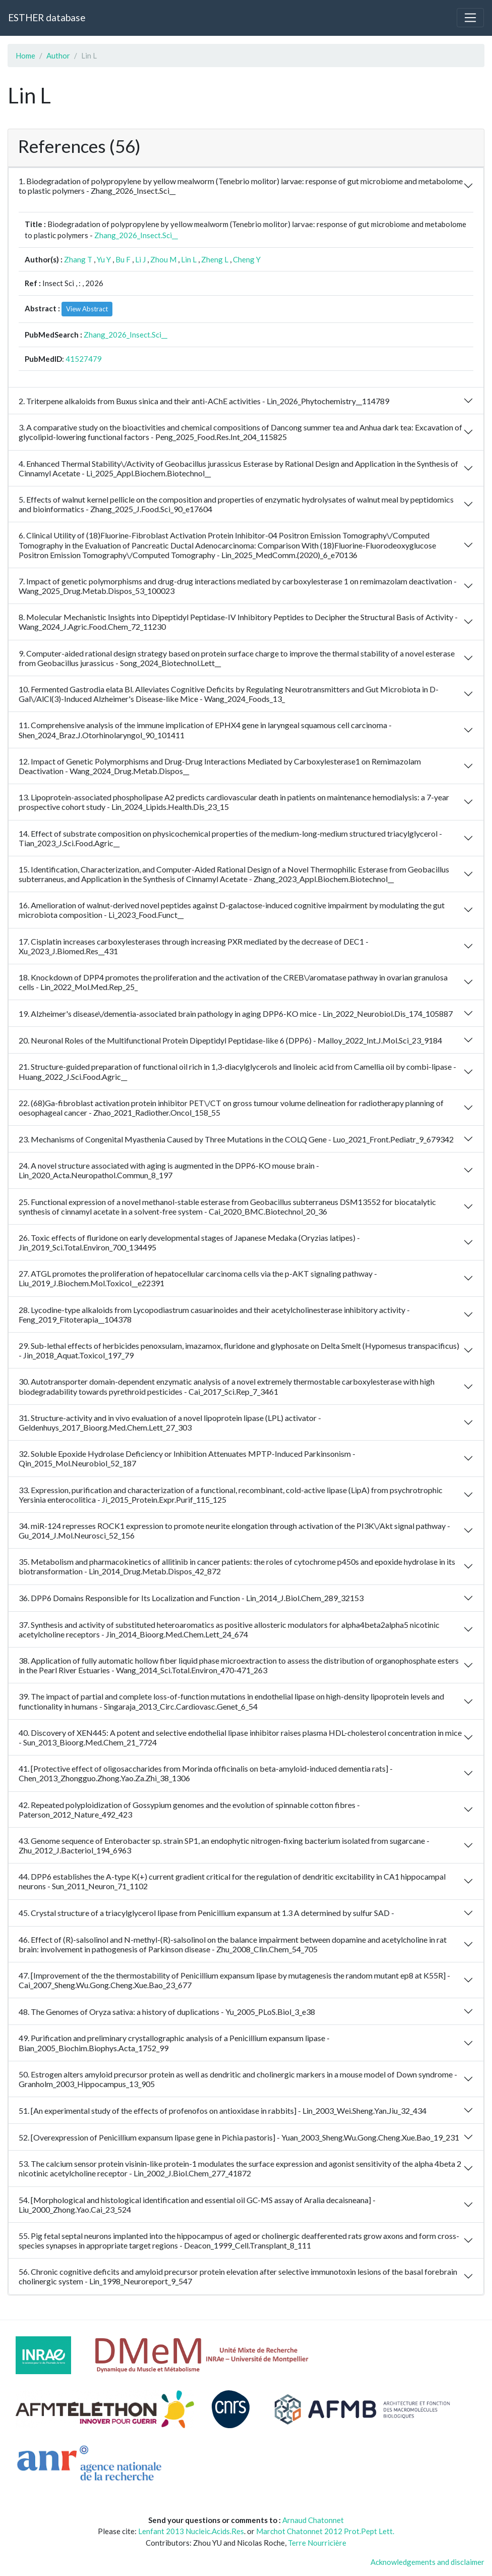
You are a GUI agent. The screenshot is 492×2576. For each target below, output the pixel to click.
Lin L (189, 259)
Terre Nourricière (317, 2542)
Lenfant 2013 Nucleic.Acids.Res (191, 2531)
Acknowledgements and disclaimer (427, 2561)
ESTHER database (46, 17)
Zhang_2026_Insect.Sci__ (136, 235)
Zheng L (214, 259)
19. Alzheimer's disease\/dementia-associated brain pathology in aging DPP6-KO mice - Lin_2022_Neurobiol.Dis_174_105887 (236, 1013)
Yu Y (104, 259)
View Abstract (87, 309)
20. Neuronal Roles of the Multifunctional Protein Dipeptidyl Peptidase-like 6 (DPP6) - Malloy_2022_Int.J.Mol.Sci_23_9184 (230, 1040)
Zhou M (163, 259)
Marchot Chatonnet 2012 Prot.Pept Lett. (325, 2531)
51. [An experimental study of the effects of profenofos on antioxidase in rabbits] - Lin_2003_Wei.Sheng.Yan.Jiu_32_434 (222, 2110)
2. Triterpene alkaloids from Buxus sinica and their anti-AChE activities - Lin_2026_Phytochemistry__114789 (204, 401)
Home (25, 55)
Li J (140, 259)
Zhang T (78, 259)
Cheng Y (247, 259)
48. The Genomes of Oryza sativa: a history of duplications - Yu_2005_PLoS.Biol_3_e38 (167, 2011)
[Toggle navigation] (470, 17)
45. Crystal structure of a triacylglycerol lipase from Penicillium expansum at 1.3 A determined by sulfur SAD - (206, 1912)
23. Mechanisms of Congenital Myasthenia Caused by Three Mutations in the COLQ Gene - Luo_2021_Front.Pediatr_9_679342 (236, 1139)
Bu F (123, 259)
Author (58, 55)
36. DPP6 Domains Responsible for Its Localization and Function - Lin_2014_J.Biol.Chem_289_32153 (191, 1598)
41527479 (84, 358)
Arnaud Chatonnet (313, 2520)
